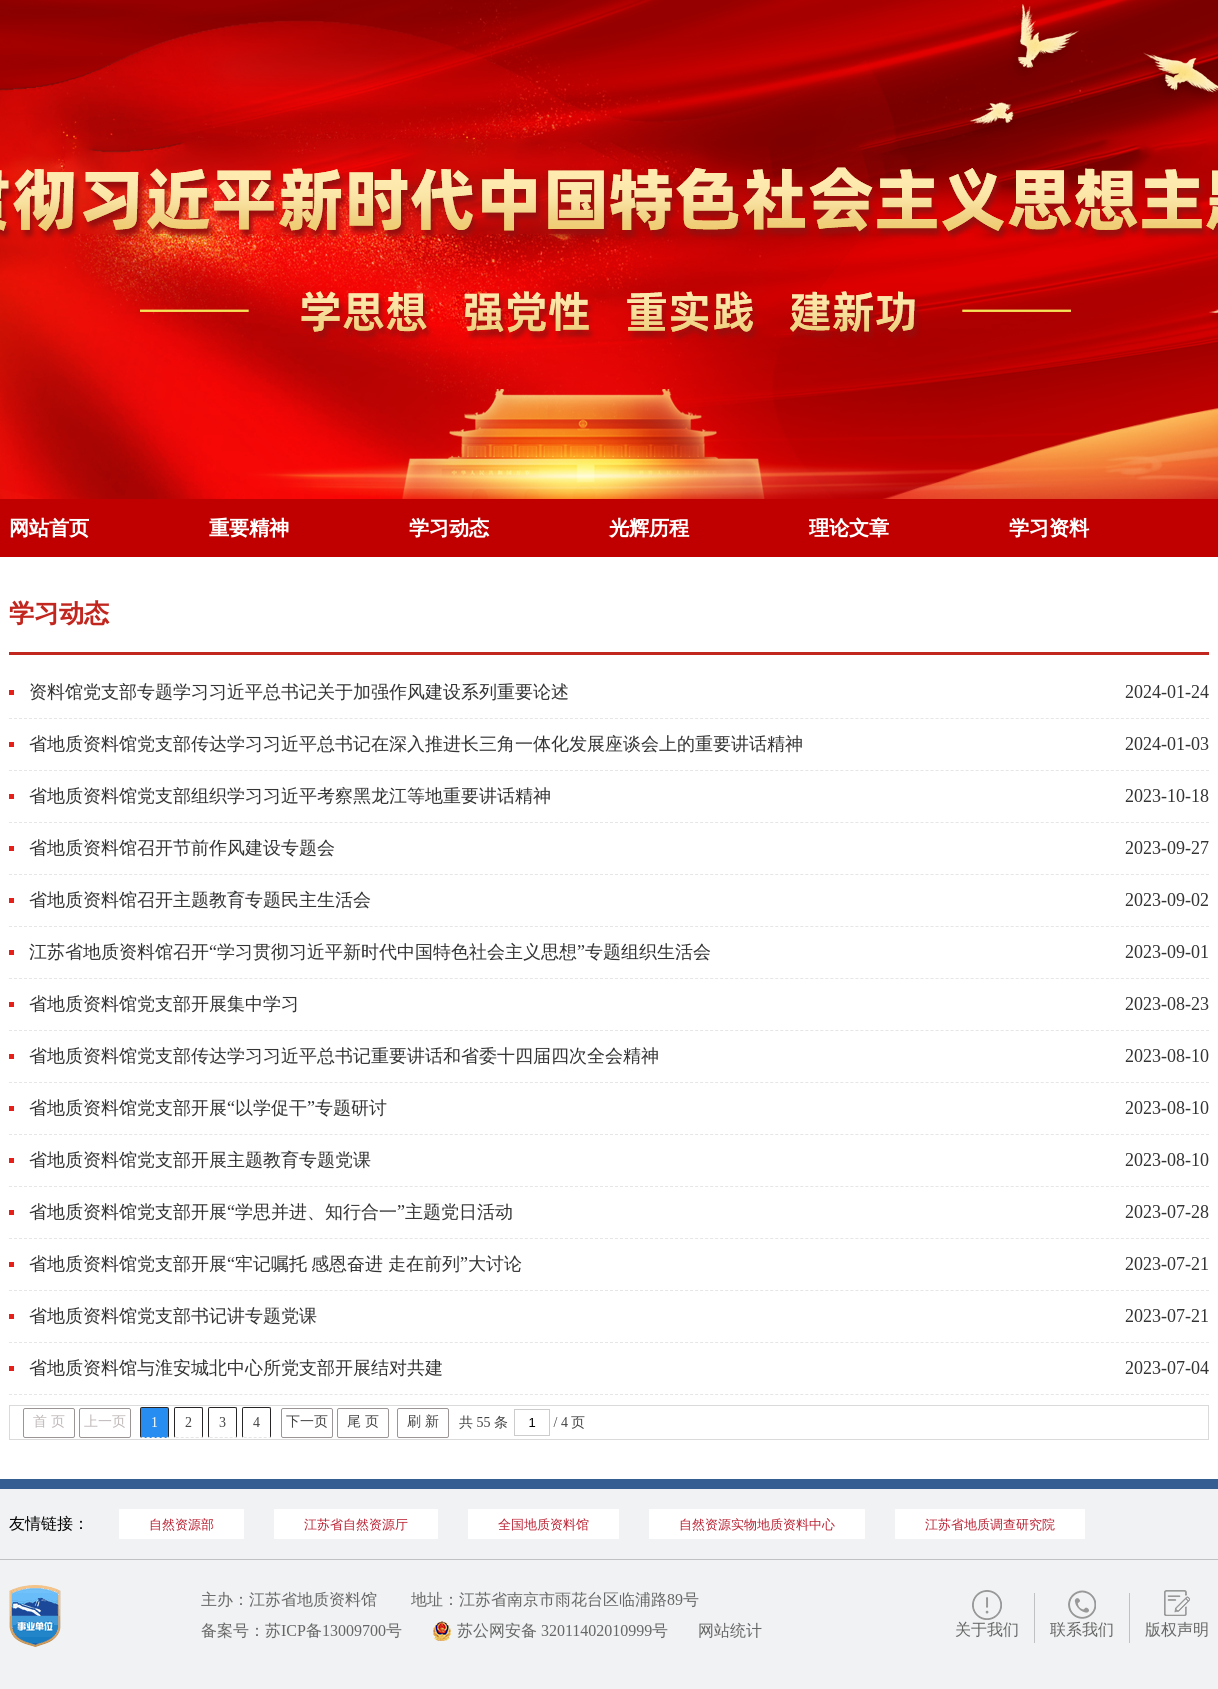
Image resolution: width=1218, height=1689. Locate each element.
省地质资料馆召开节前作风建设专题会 (182, 848)
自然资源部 (181, 1524)
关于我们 (987, 1629)
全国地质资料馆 (543, 1524)
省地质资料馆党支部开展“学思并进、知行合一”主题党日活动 (271, 1212)
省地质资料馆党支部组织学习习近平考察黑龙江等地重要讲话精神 (290, 796)
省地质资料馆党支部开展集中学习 (164, 1004)
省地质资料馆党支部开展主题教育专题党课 (200, 1160)
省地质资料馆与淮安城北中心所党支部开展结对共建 (236, 1368)
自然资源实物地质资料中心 (757, 1524)
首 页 (49, 1421)
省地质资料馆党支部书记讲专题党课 (173, 1316)
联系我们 (1082, 1629)
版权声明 (1177, 1629)
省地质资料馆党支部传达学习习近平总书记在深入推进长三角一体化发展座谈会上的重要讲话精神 (416, 744)
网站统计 (730, 1630)
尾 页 (363, 1421)
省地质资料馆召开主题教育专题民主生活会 (200, 900)
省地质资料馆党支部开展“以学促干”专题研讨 (208, 1108)
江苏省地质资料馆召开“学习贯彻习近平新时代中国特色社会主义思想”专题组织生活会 (370, 952)
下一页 (307, 1421)
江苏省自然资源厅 (356, 1524)
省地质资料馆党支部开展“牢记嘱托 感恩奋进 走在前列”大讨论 (275, 1264)
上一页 (105, 1421)
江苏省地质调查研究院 (990, 1524)
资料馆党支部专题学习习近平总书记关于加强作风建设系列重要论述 (299, 692)
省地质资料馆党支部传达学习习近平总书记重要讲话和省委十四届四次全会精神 (344, 1056)
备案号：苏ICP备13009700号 (301, 1630)
